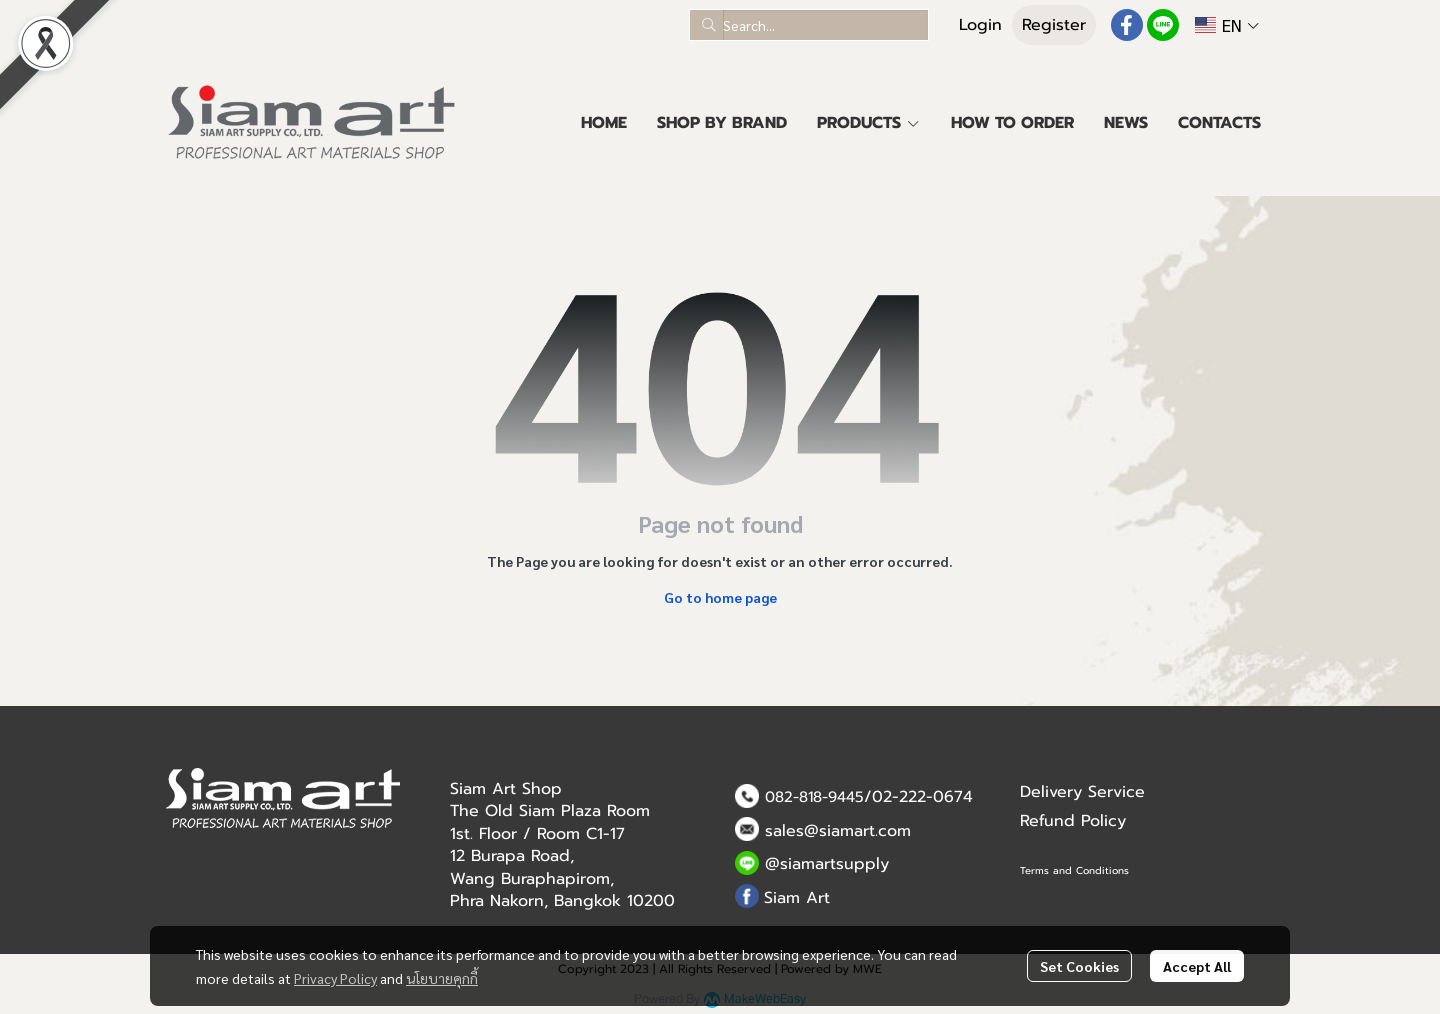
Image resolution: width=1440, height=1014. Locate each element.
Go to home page (720, 597)
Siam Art (797, 898)
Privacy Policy (335, 978)
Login (980, 25)
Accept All (1197, 966)
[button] (809, 25)
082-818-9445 (814, 797)
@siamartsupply (827, 864)
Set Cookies (1079, 966)
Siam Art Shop (506, 789)
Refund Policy (1073, 821)
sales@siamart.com (838, 831)
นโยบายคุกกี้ (442, 978)
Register (1054, 25)
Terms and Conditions (1074, 870)
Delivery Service (1082, 792)
